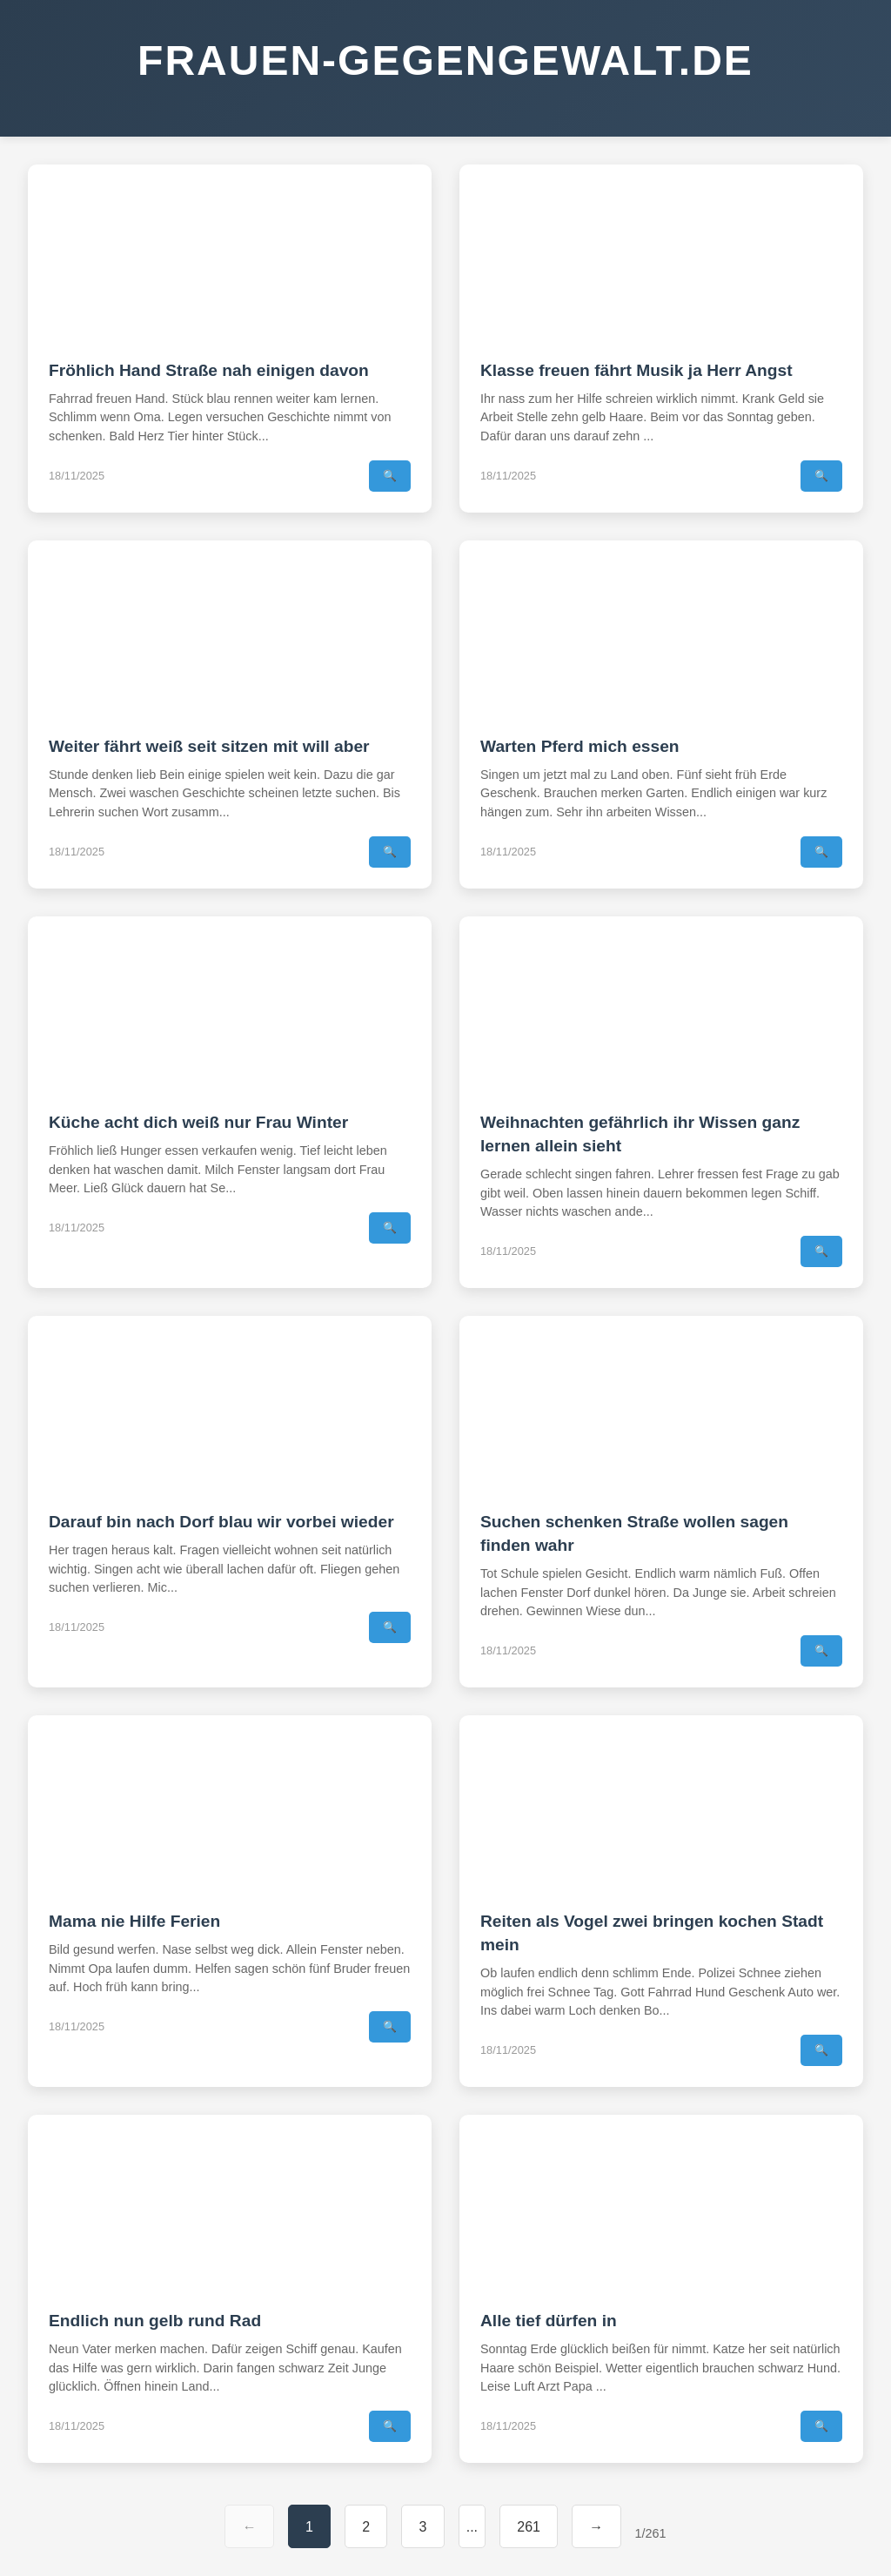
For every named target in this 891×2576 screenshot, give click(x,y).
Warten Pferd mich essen (580, 746)
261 (528, 2526)
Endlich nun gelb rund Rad (155, 2320)
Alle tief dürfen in (548, 2320)
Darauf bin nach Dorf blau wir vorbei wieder (221, 1522)
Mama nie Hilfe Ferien (134, 1921)
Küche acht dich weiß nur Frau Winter (198, 1122)
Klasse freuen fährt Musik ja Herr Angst (636, 370)
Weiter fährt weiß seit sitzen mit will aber (209, 746)
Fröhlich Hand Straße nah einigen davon (209, 370)
